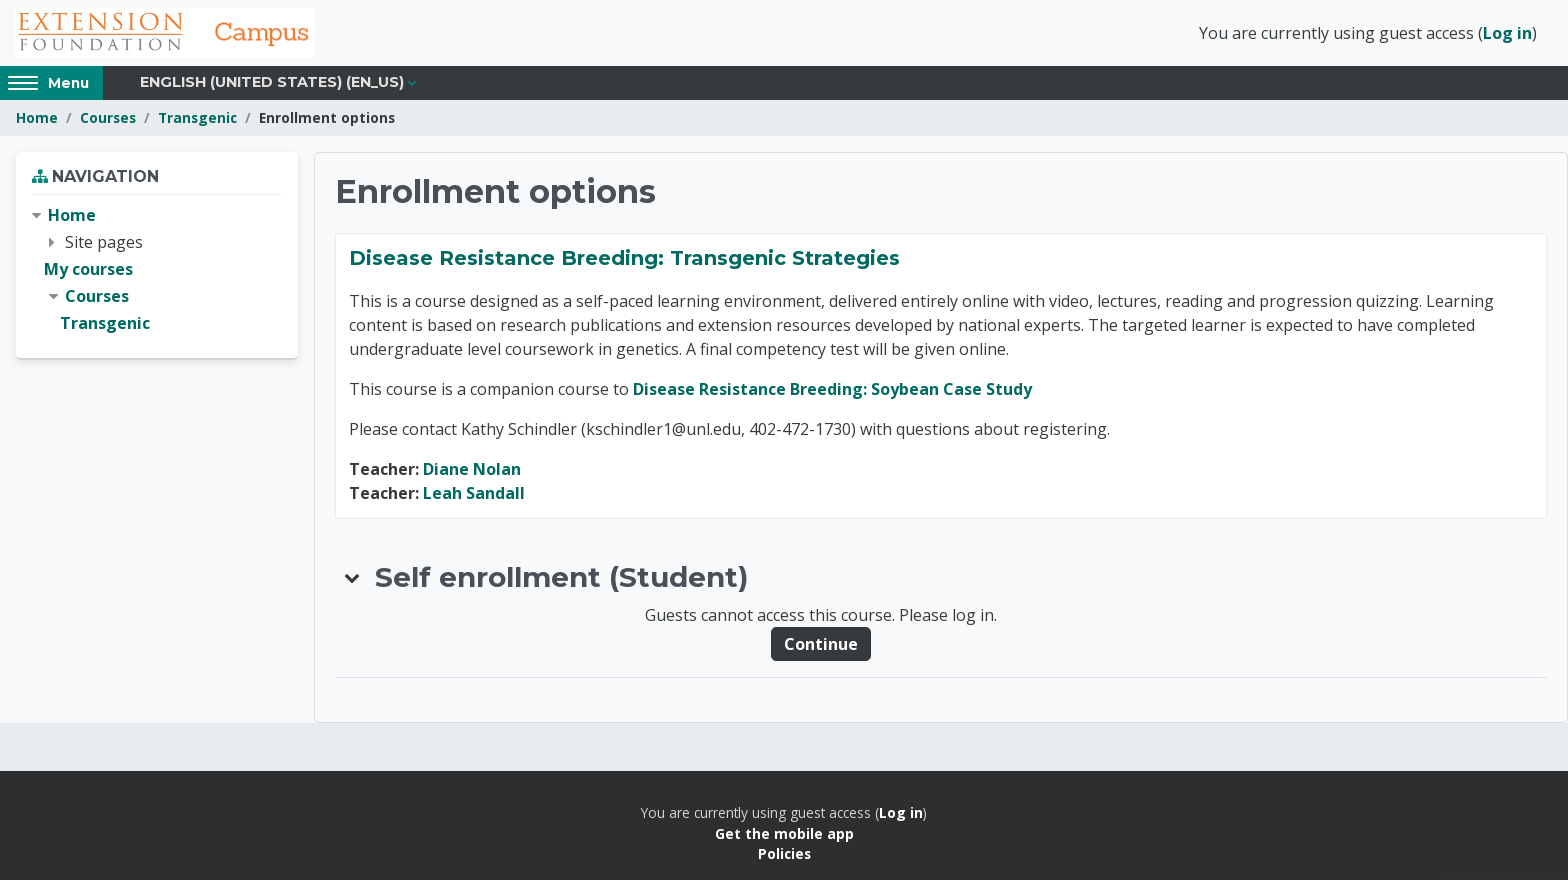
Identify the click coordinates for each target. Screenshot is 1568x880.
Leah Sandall (474, 493)
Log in (1507, 33)
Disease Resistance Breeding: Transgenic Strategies (624, 258)
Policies (784, 853)
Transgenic (197, 117)
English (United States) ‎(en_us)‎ (272, 82)
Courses (108, 117)
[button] (353, 577)
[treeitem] (157, 270)
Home (37, 117)
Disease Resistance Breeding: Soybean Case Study (832, 389)
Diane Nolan (472, 469)
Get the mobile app (784, 833)
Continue (821, 644)
